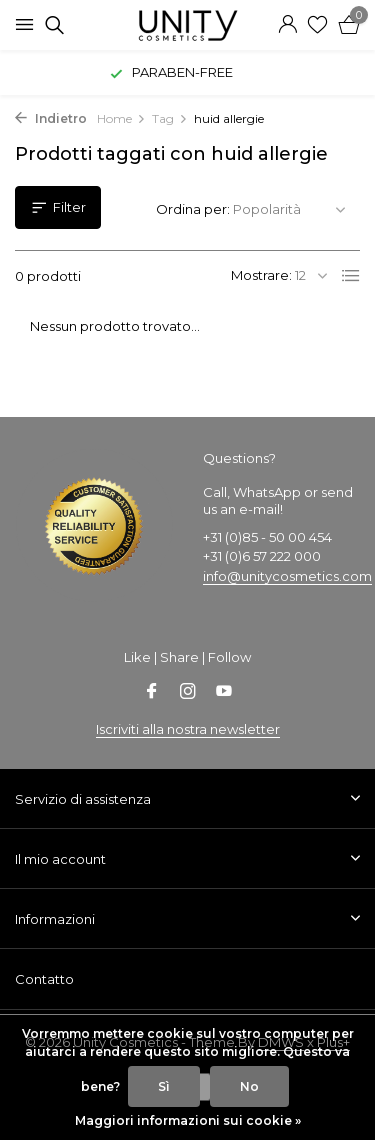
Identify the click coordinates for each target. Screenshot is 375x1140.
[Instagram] (188, 693)
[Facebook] (152, 693)
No (249, 1086)
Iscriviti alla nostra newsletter (188, 729)
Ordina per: (193, 209)
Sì (164, 1086)
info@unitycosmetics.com (287, 576)
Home (121, 118)
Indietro (51, 118)
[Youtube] (224, 693)
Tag (170, 118)
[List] (351, 276)
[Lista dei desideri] (317, 25)
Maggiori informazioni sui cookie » (188, 1120)
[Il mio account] (287, 25)
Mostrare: (261, 275)
